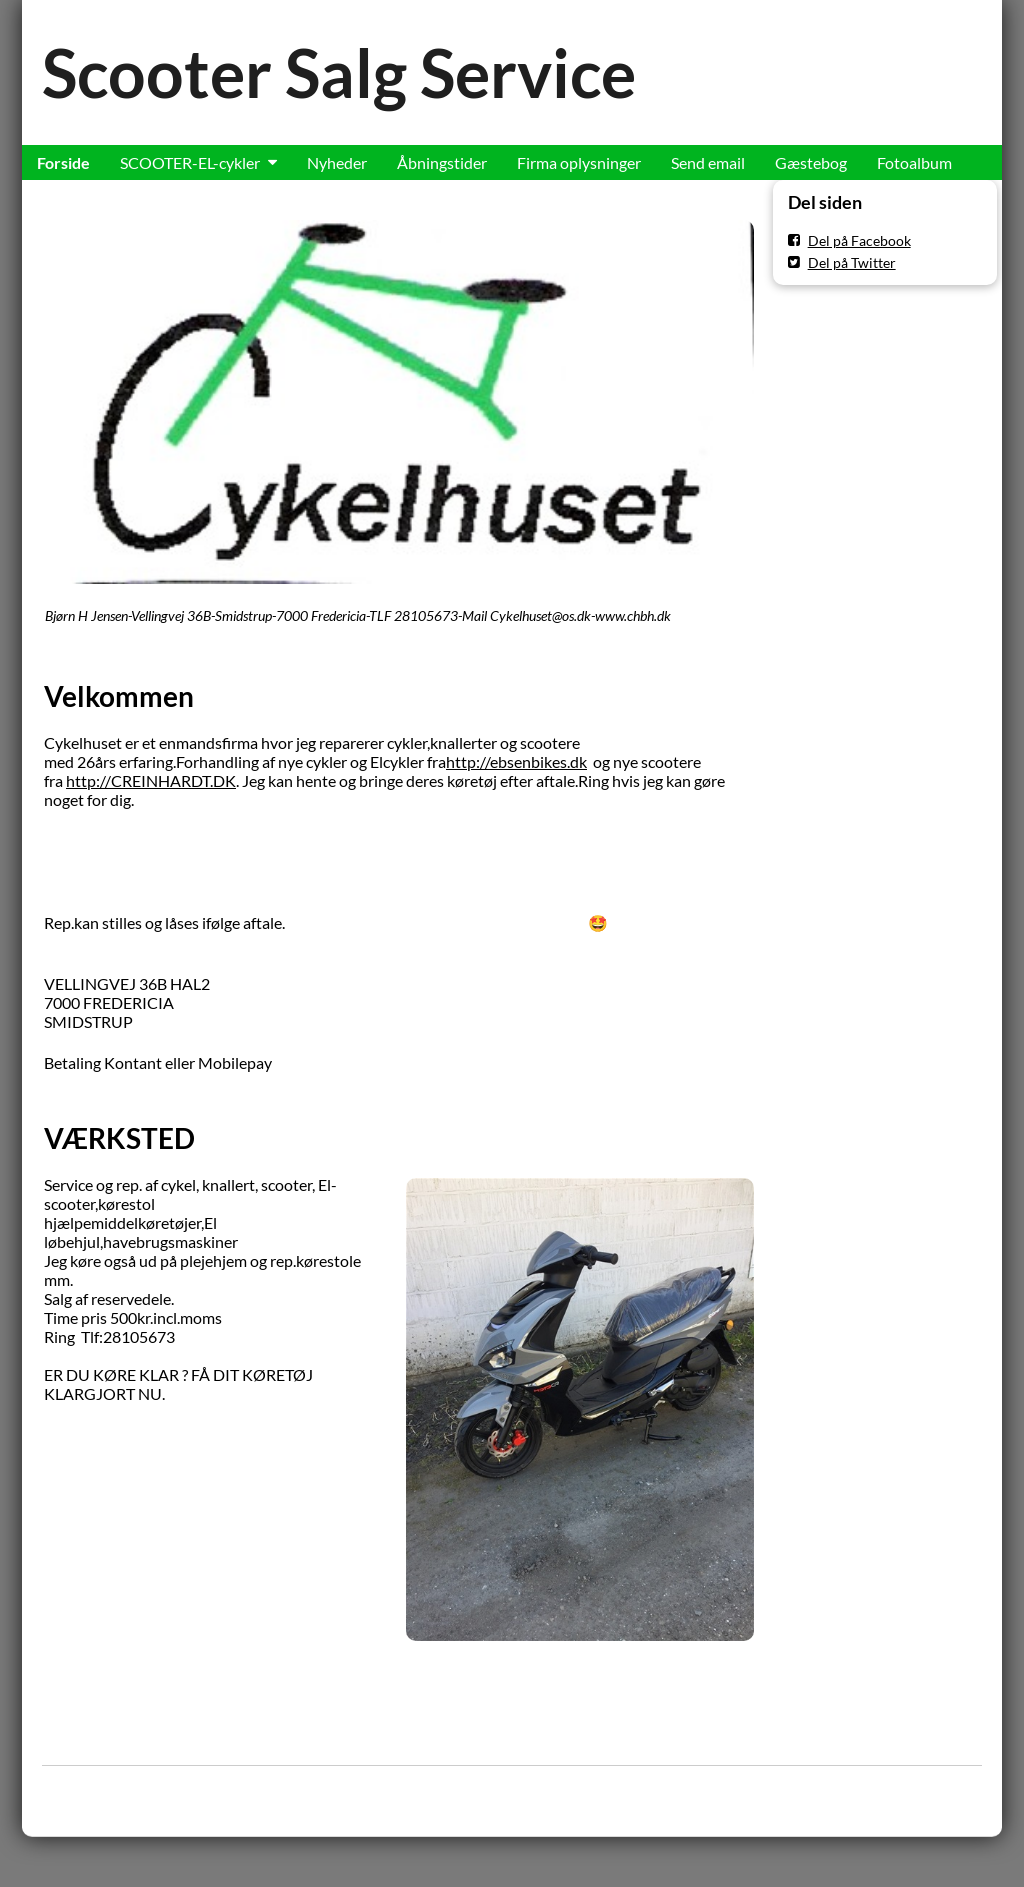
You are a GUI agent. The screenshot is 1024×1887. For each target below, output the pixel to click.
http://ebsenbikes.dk (516, 761)
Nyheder (337, 162)
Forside (63, 162)
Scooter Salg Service (339, 72)
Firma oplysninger (579, 162)
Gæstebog (811, 162)
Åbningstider (442, 162)
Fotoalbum (914, 162)
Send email (708, 162)
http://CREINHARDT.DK (151, 780)
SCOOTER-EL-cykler (190, 162)
